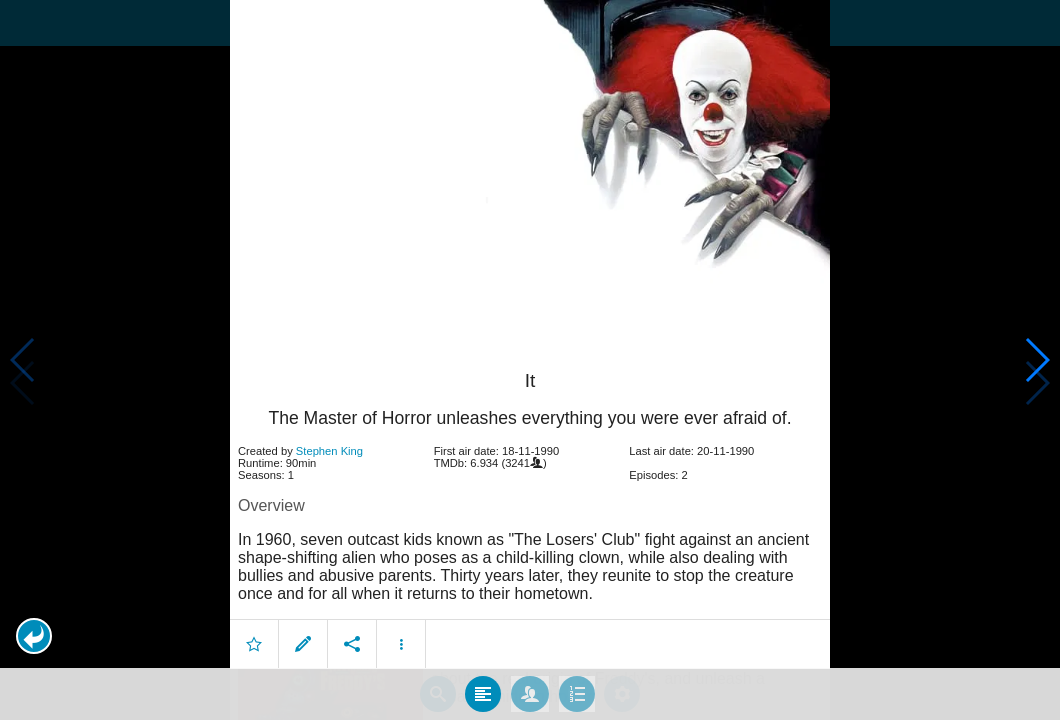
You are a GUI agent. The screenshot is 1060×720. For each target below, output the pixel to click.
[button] (34, 636)
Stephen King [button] (329, 446)
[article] (530, 502)
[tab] (483, 689)
